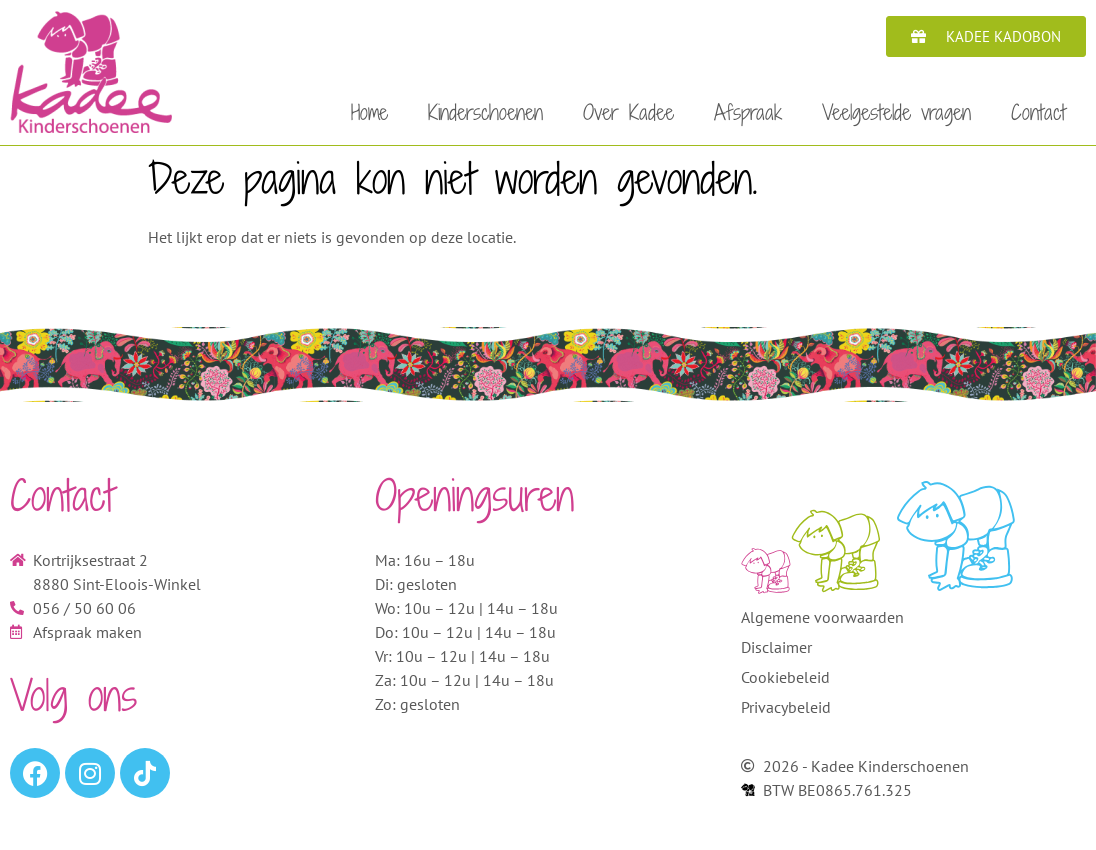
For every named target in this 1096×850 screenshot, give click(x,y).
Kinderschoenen (485, 112)
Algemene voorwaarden (822, 623)
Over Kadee (628, 112)
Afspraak (748, 112)
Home (369, 112)
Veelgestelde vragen (896, 112)
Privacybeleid (786, 713)
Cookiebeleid (785, 683)
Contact (1038, 112)
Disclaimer (776, 653)
